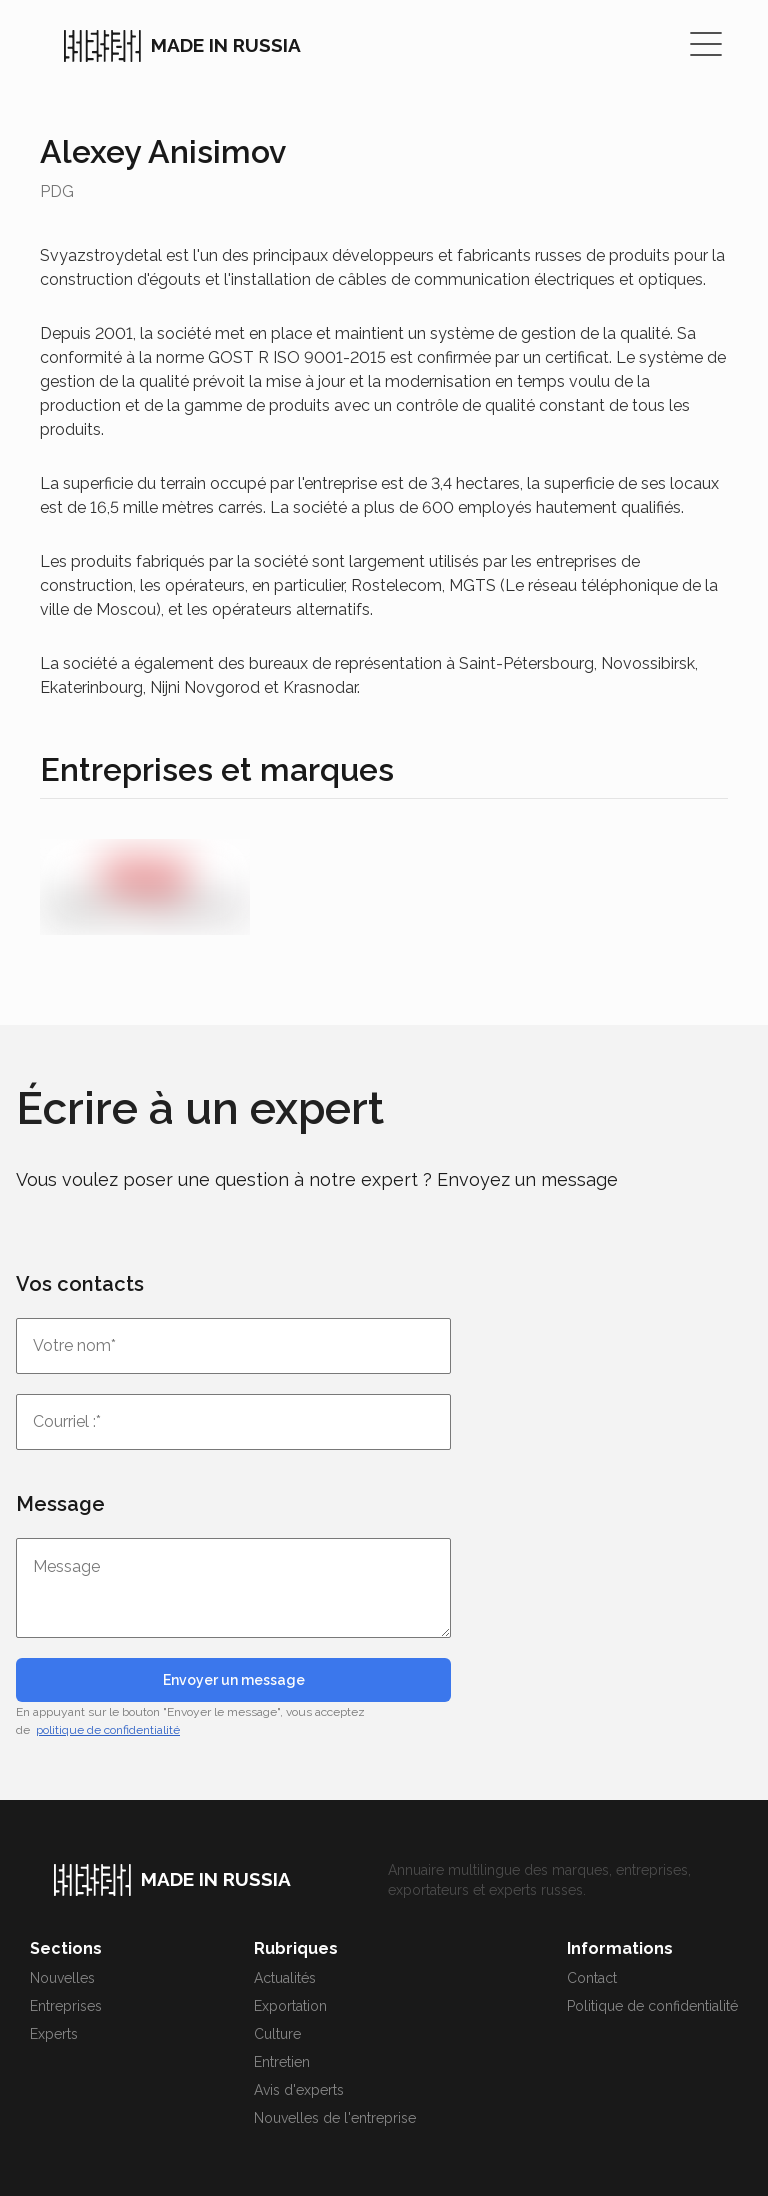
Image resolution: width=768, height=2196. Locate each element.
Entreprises (66, 2006)
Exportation (290, 2006)
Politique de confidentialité (652, 2006)
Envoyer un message (234, 1680)
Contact (592, 1978)
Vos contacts (80, 1284)
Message (60, 1504)
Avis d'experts (299, 2090)
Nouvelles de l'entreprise (335, 2118)
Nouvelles (62, 1978)
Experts (54, 2034)
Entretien (282, 2062)
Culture (277, 2034)
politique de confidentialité (108, 1730)
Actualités (285, 1978)
